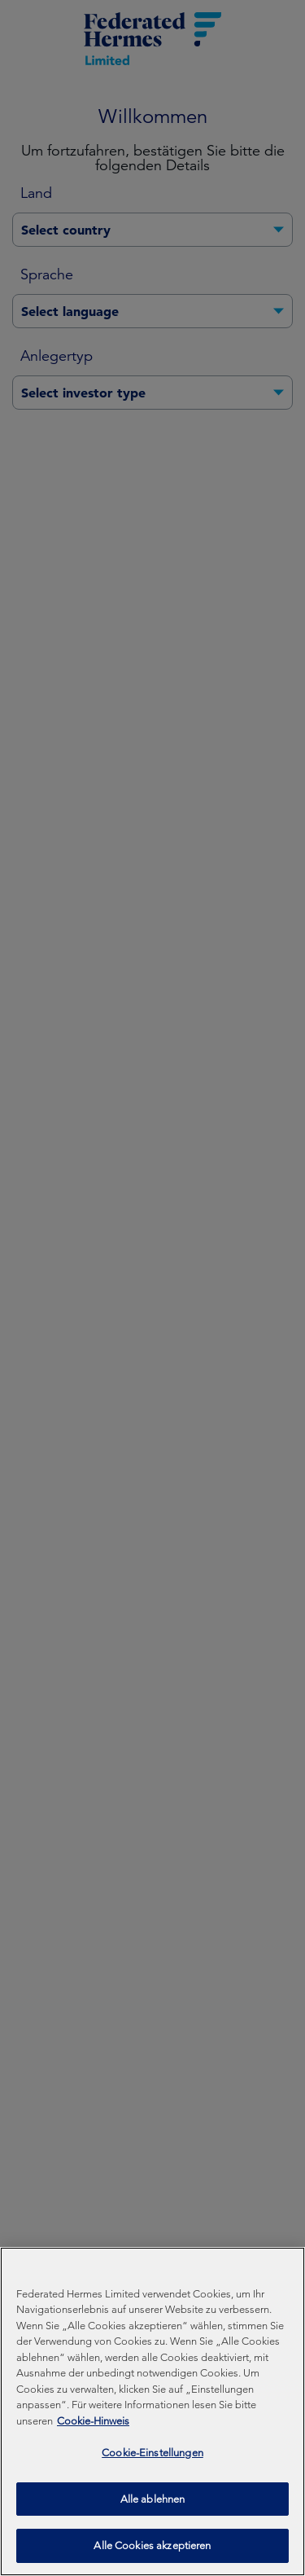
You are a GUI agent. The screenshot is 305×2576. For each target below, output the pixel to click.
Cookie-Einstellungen (152, 2457)
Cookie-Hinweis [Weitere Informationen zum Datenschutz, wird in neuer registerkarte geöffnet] (93, 2425)
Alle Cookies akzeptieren (152, 2550)
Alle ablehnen (152, 2503)
